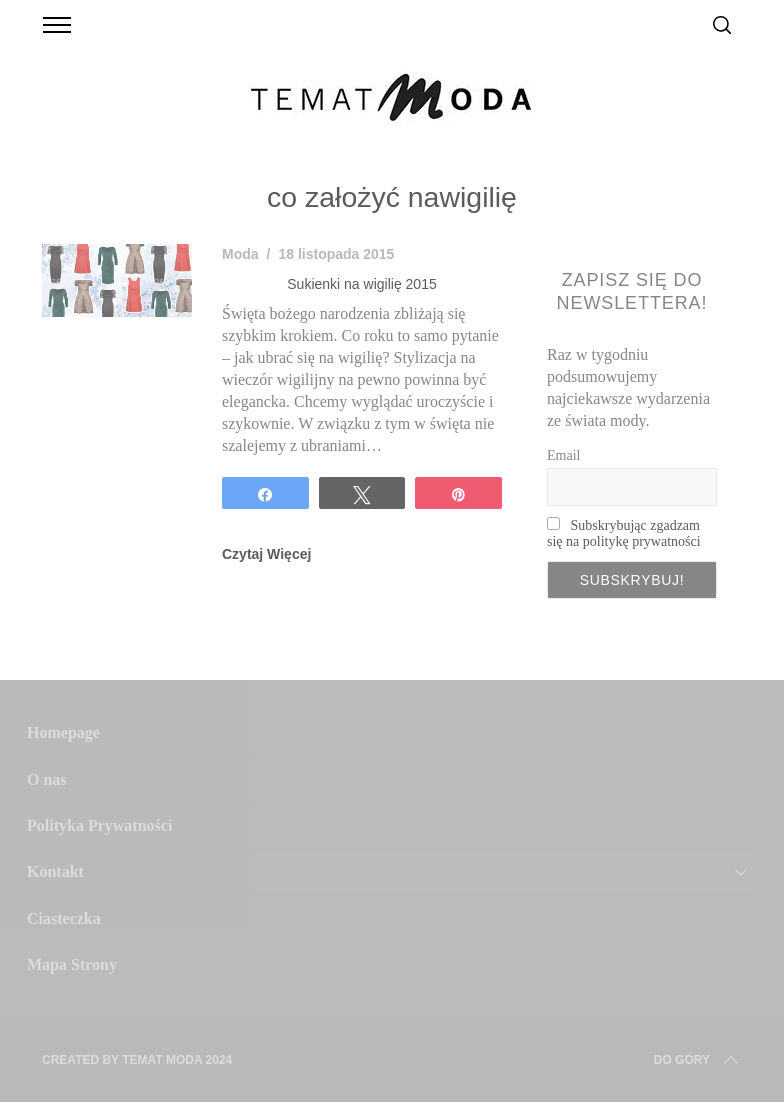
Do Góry (698, 1060)
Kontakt (55, 871)
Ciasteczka (64, 918)
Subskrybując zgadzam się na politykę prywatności (624, 533)
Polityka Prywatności (99, 825)
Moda (240, 254)
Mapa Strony (72, 964)
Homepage (63, 732)
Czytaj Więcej (266, 554)
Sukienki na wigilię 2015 (361, 284)
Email (563, 455)
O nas (47, 779)
